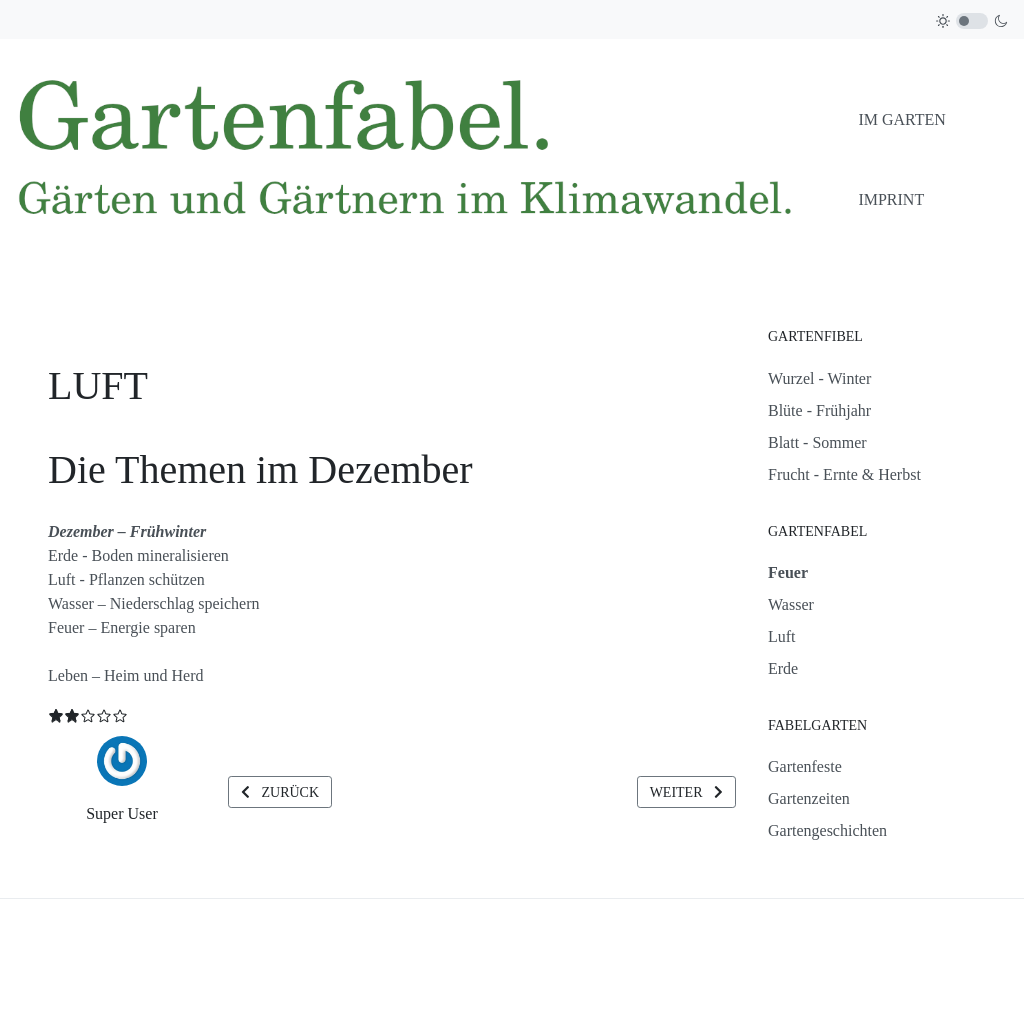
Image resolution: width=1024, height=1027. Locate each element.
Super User (122, 813)
